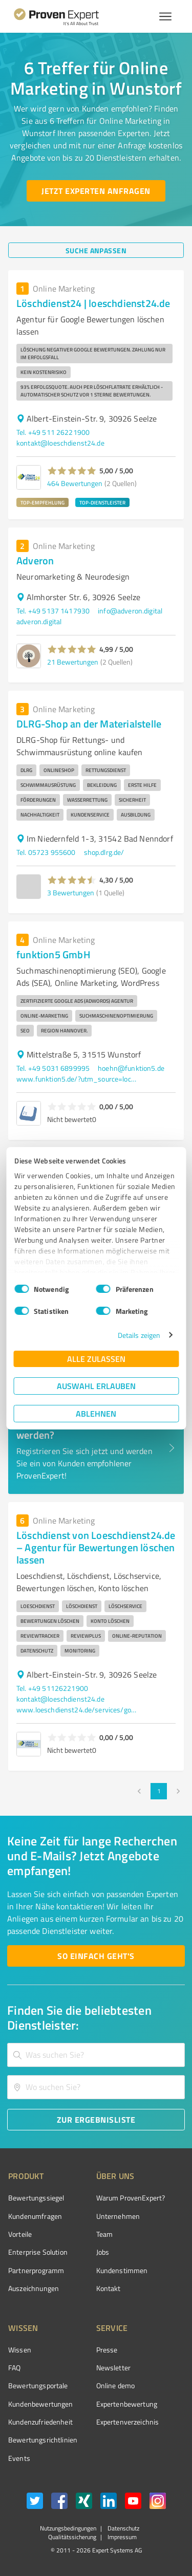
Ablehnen (96, 1413)
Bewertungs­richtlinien (42, 2440)
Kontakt (108, 2288)
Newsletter (113, 2367)
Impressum (121, 2537)
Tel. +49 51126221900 (52, 1688)
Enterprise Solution (38, 2252)
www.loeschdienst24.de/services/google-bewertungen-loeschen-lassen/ (77, 1709)
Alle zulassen (96, 1358)
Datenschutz (122, 2528)
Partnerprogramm (36, 2270)
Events (19, 2458)
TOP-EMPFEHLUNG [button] (42, 502)
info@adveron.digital (130, 610)
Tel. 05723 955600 (46, 852)
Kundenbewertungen (40, 2404)
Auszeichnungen (33, 2288)
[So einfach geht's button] (96, 1956)
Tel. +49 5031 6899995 (53, 1068)
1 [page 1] (159, 1791)
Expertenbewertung (127, 2404)
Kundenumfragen (35, 2216)
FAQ (14, 2367)
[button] (72, 470)
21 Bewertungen (72, 662)
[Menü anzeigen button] (165, 16)
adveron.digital (38, 621)
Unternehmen (118, 2216)
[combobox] (96, 2055)
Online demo (115, 2385)
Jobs (103, 2252)
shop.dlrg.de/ (104, 852)
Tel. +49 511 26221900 (53, 432)
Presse (107, 2349)
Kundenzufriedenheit (40, 2422)
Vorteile (20, 2234)
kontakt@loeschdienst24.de (60, 443)
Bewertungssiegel (36, 2198)
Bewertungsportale (38, 2385)
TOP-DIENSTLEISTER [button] (102, 502)
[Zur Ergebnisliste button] (96, 2119)
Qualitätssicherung (72, 2537)
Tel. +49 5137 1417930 (53, 610)
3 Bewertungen (70, 892)
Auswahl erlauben (96, 1386)
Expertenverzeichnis (127, 2422)
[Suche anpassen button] (96, 250)
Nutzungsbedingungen (68, 2528)
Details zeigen (139, 1335)
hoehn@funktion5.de (131, 1068)
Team (104, 2234)
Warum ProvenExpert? (130, 2198)
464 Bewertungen (74, 483)
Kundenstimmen (122, 2270)
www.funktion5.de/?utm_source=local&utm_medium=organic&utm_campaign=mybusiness (77, 1079)
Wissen (19, 2349)
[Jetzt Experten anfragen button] (96, 191)
